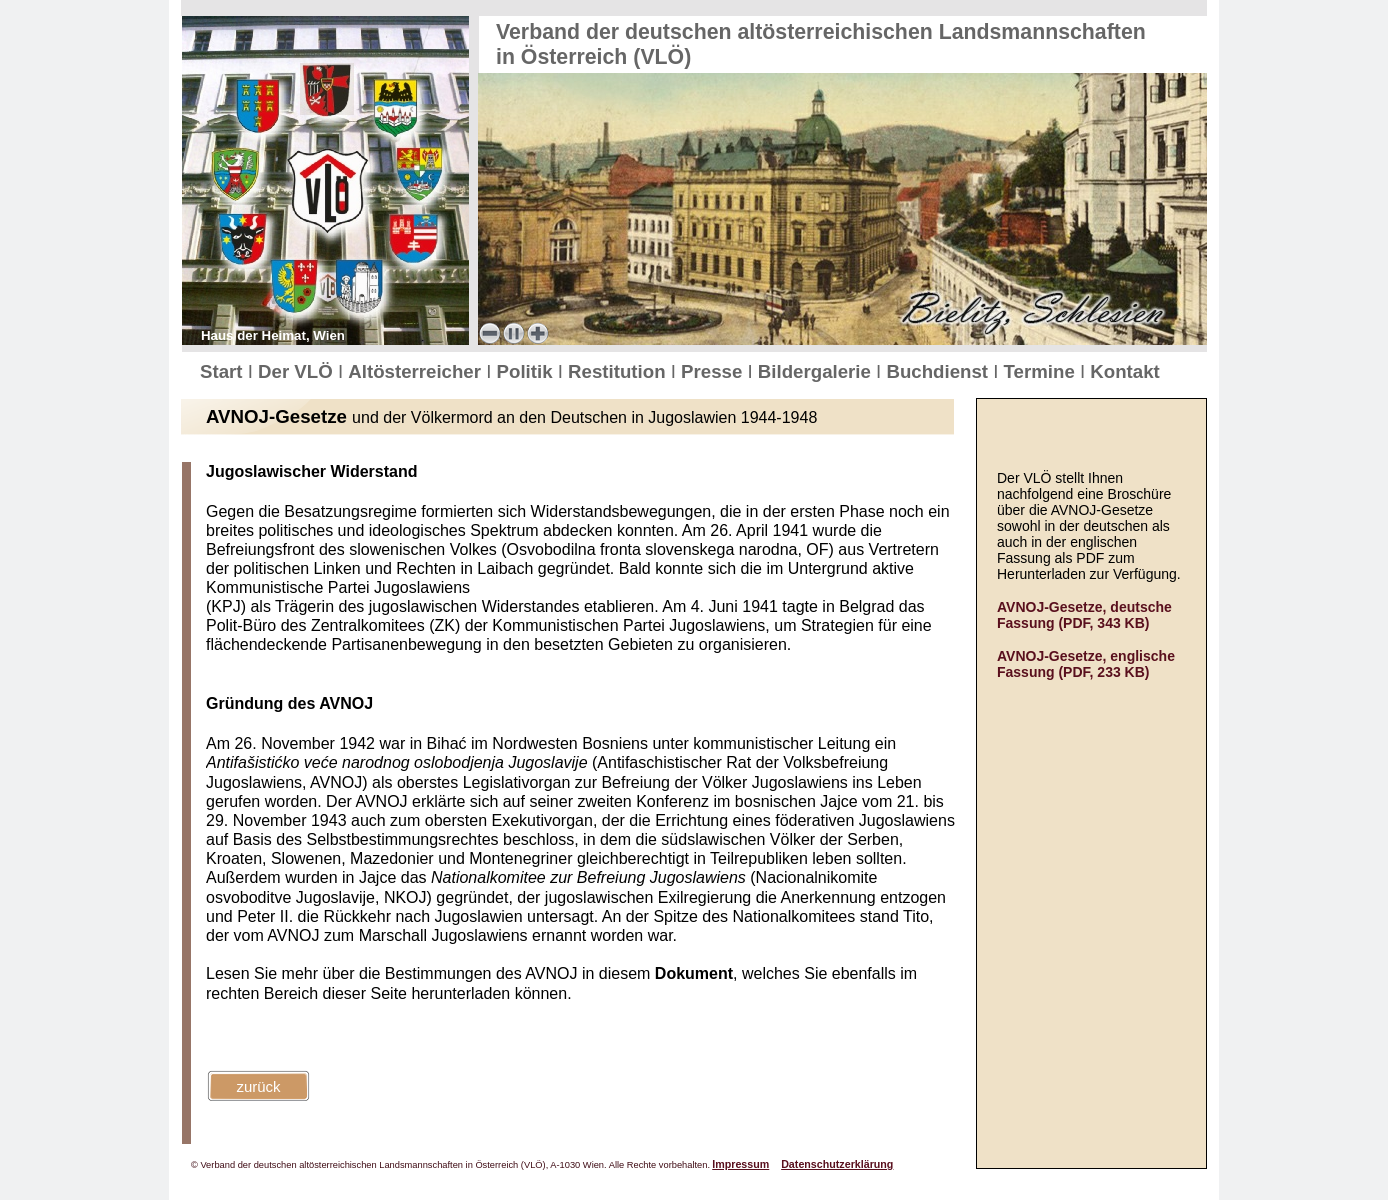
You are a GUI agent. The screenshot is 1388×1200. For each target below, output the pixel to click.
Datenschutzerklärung (837, 1164)
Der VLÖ (298, 371)
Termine (1042, 371)
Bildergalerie (817, 371)
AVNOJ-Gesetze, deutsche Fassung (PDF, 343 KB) (1084, 615)
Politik (527, 371)
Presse (714, 371)
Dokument (694, 973)
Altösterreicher (417, 371)
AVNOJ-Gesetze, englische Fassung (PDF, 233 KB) (1086, 664)
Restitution (619, 371)
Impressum (740, 1164)
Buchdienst (939, 371)
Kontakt (1124, 371)
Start (224, 371)
